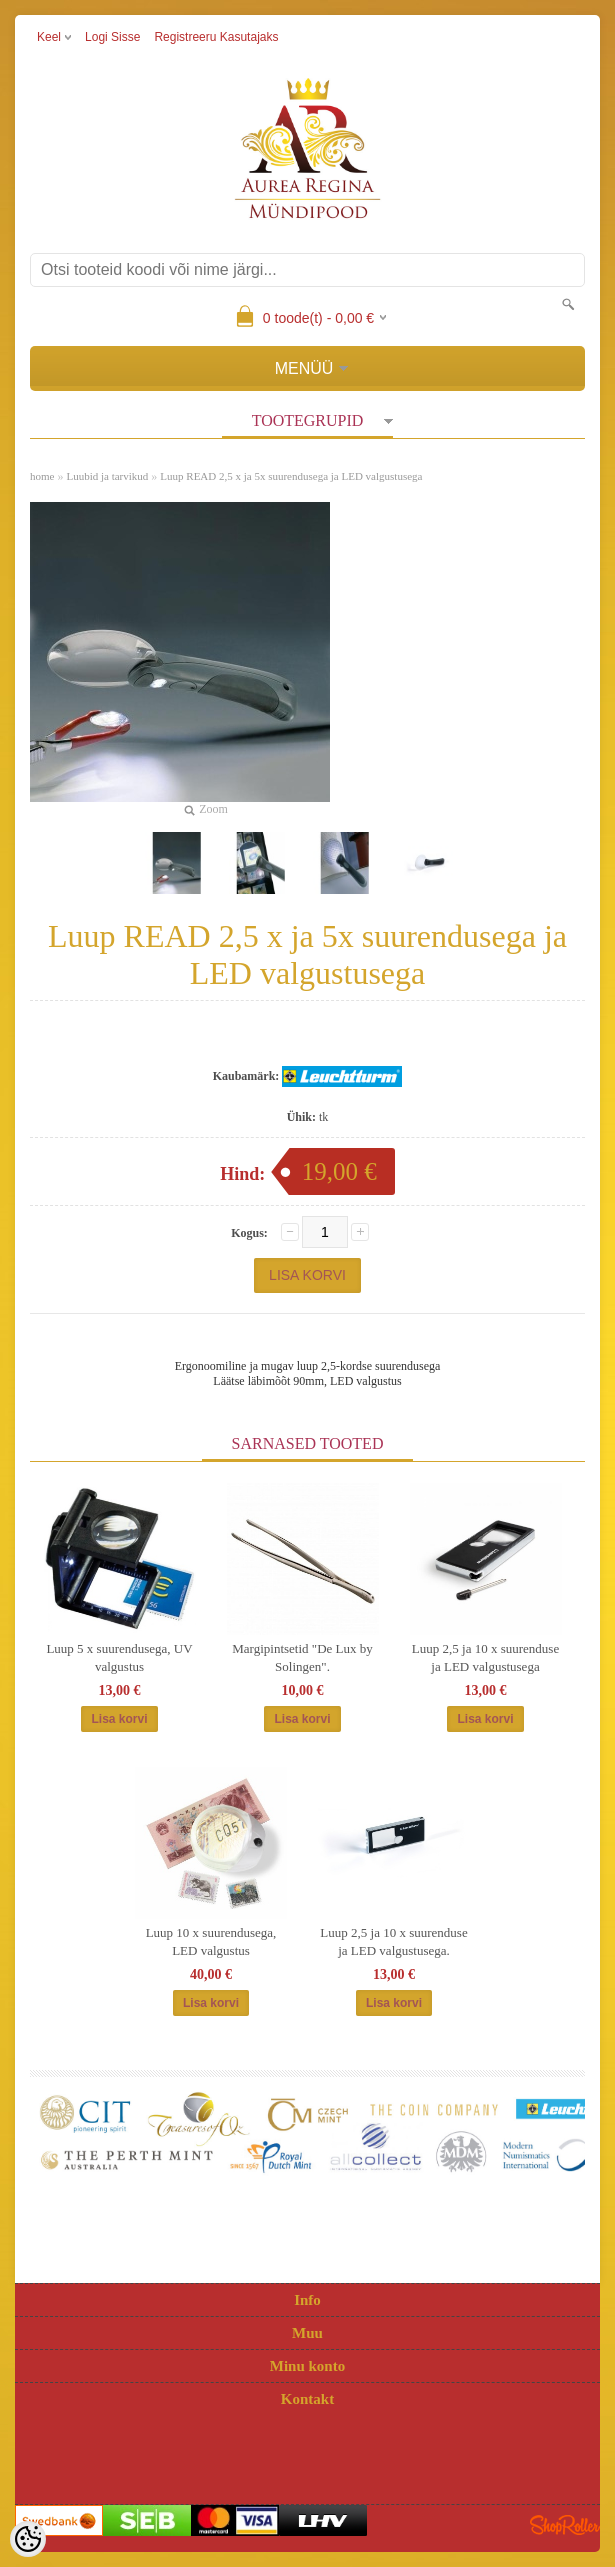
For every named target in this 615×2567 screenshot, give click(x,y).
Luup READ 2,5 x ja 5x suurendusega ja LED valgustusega (291, 476)
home (42, 476)
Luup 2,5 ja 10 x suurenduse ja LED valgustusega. (393, 1941)
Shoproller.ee (565, 2525)
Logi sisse (112, 37)
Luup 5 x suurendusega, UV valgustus (119, 1657)
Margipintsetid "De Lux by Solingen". (302, 1657)
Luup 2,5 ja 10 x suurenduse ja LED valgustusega (485, 1657)
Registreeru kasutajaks (216, 37)
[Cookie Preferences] (28, 2539)
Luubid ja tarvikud (107, 476)
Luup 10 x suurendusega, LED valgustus (211, 1941)
